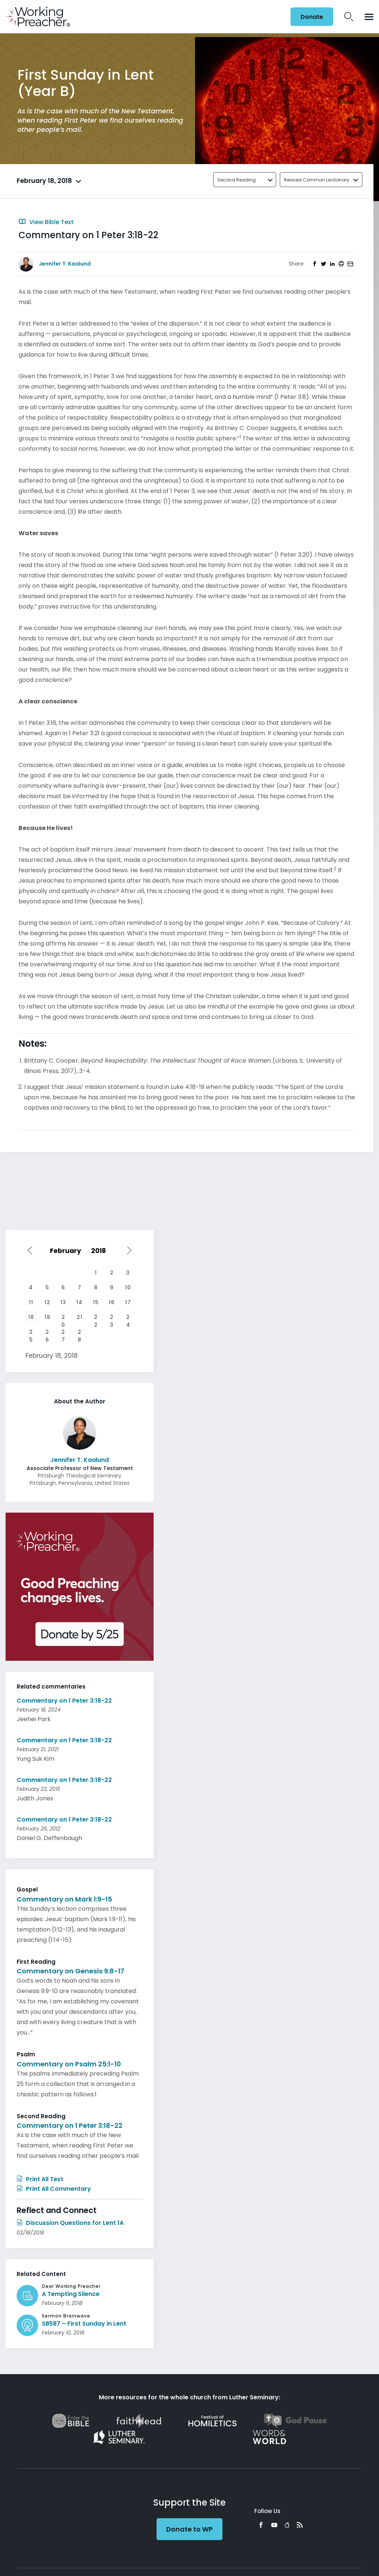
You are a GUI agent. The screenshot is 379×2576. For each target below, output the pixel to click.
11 (31, 1302)
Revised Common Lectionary (316, 180)
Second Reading (236, 180)
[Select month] (66, 1251)
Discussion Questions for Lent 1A (70, 2223)
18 (31, 1317)
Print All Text (40, 2179)
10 (128, 1287)
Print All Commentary (54, 2189)
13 (63, 1302)
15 (96, 1302)
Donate (312, 17)
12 (47, 1302)
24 (128, 1317)
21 (80, 1317)
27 (63, 1332)
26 (47, 1332)
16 (112, 1302)
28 (79, 1332)
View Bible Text (46, 222)
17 (128, 1302)
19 (47, 1317)
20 (63, 1317)
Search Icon (348, 16)
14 (79, 1302)
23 (112, 1317)
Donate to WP (189, 2529)
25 (31, 1332)
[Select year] (102, 1251)
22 (96, 1317)
